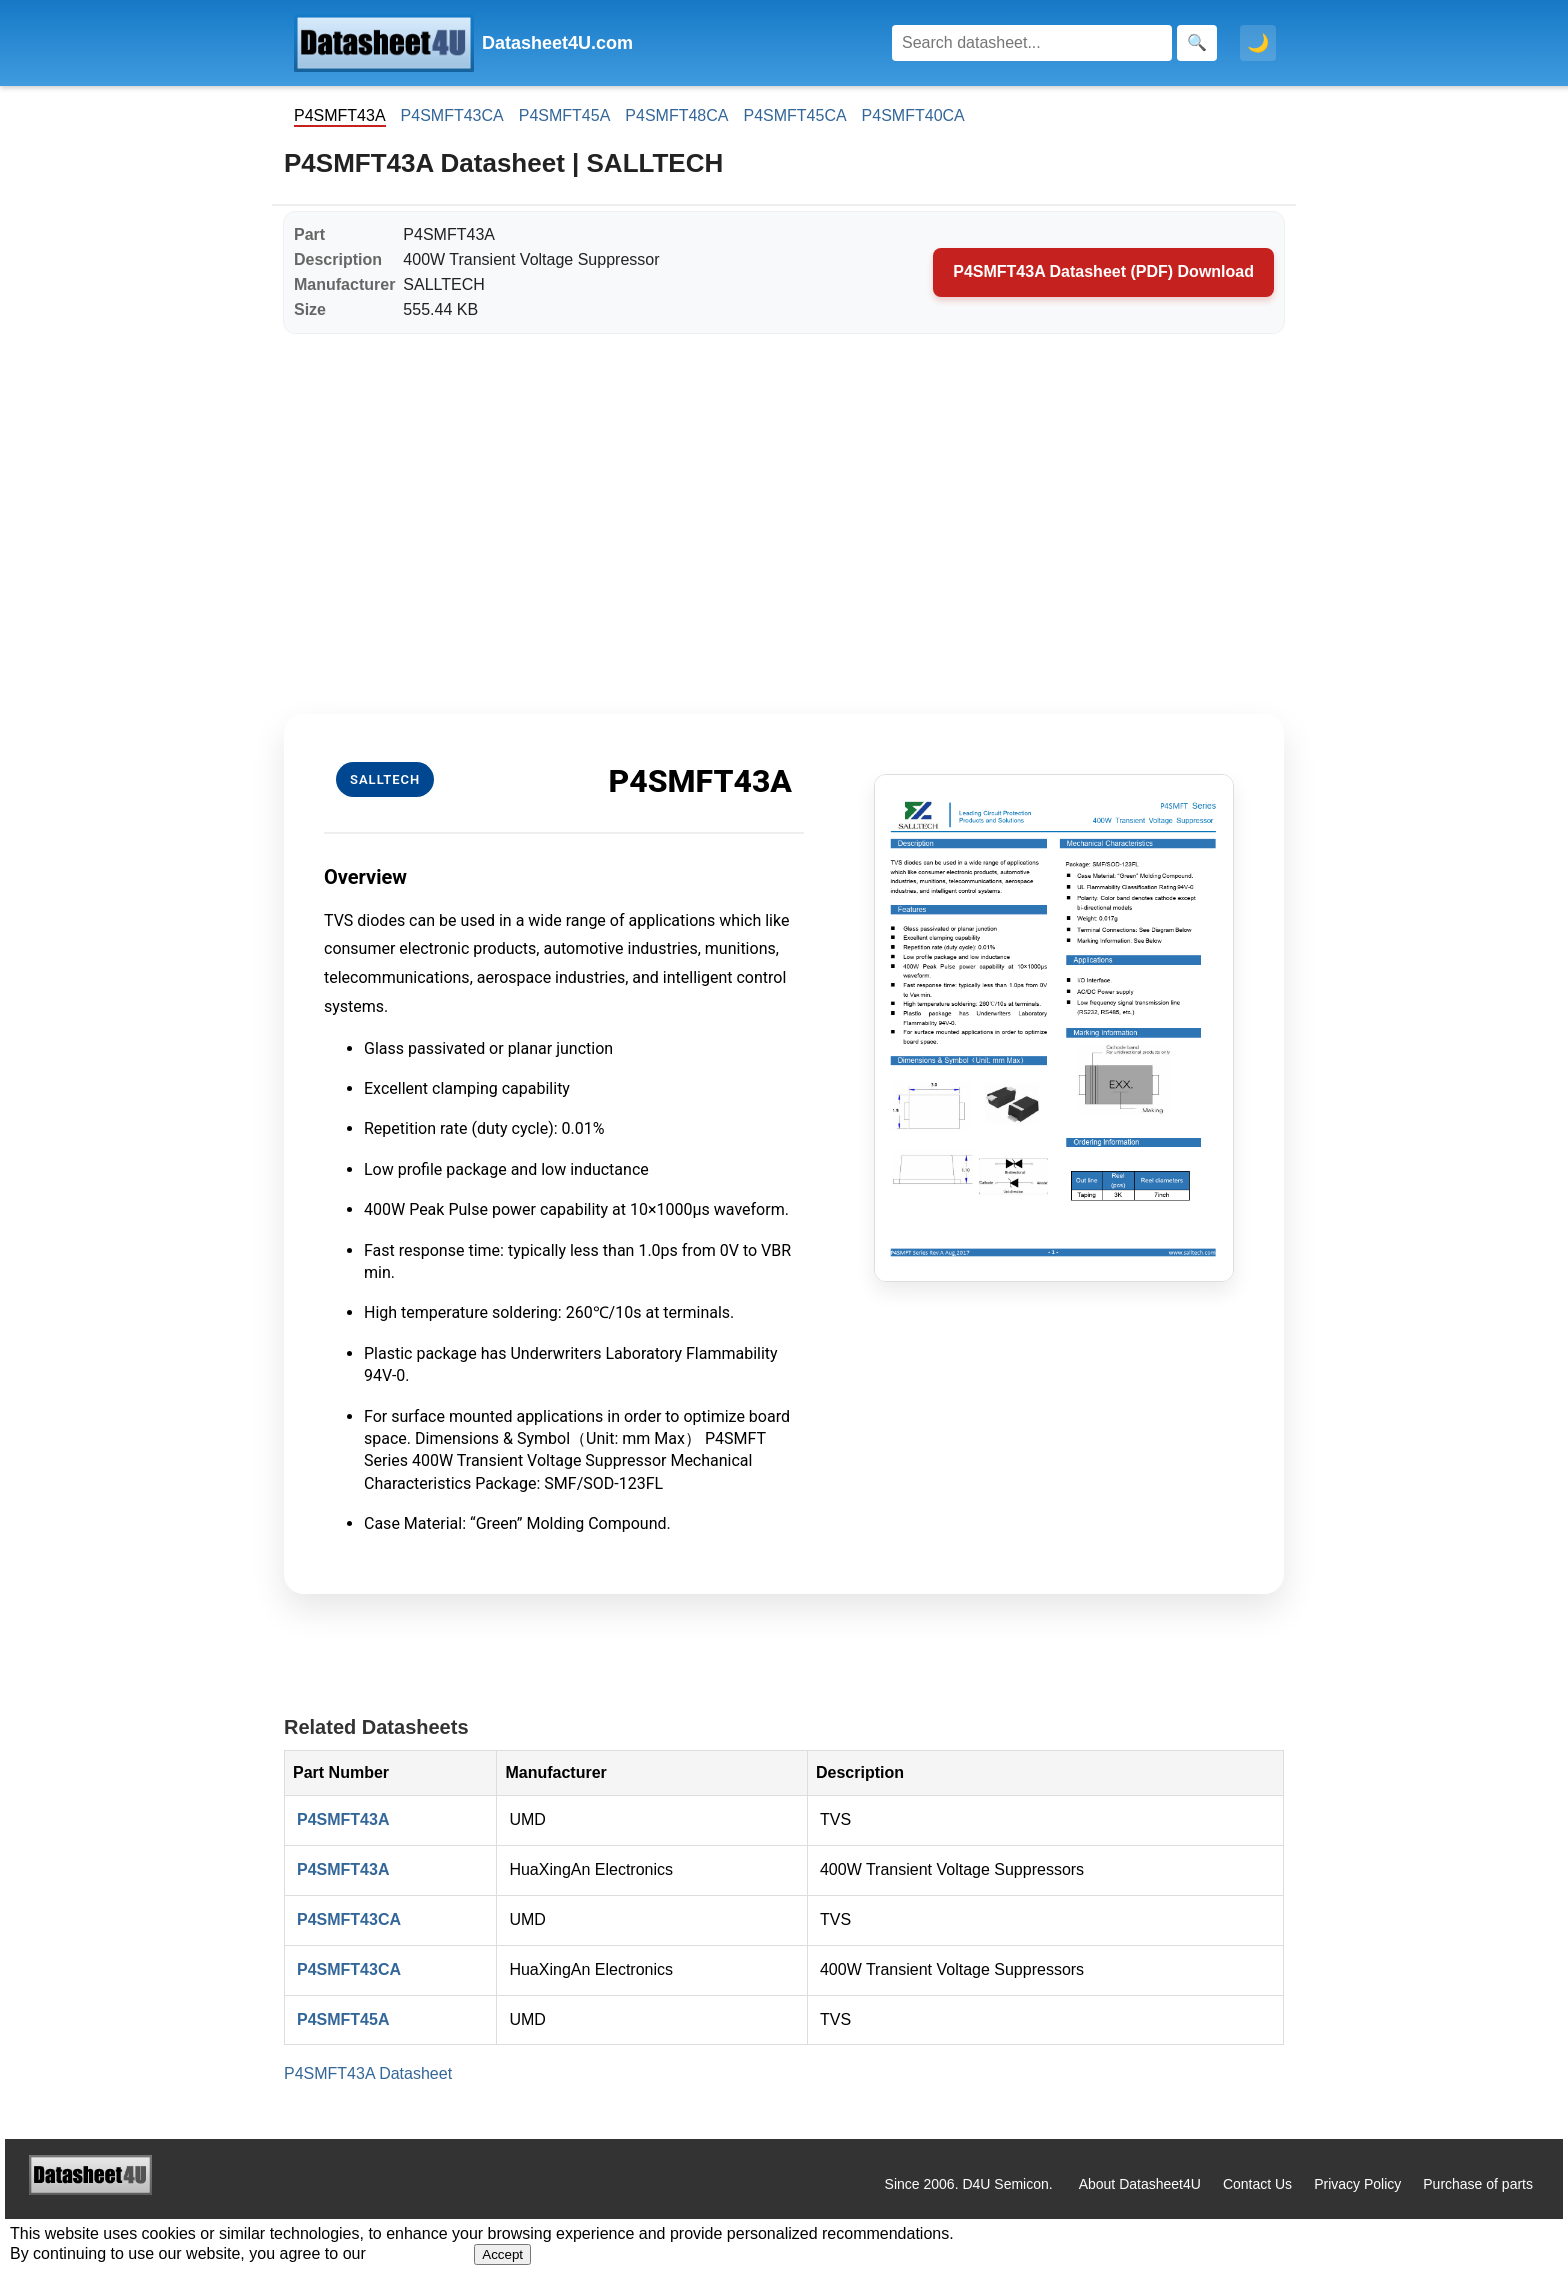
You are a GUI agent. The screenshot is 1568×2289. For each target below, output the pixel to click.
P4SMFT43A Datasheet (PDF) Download (1103, 271)
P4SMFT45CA (794, 115)
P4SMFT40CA (913, 115)
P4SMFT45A (565, 115)
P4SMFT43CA (452, 115)
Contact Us (1257, 2184)
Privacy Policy (1357, 2184)
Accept (502, 2254)
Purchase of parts (1478, 2184)
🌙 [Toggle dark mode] (1258, 43)
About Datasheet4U (1140, 2184)
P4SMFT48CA (676, 115)
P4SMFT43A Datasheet (368, 2073)
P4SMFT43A (343, 1819)
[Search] (1032, 43)
